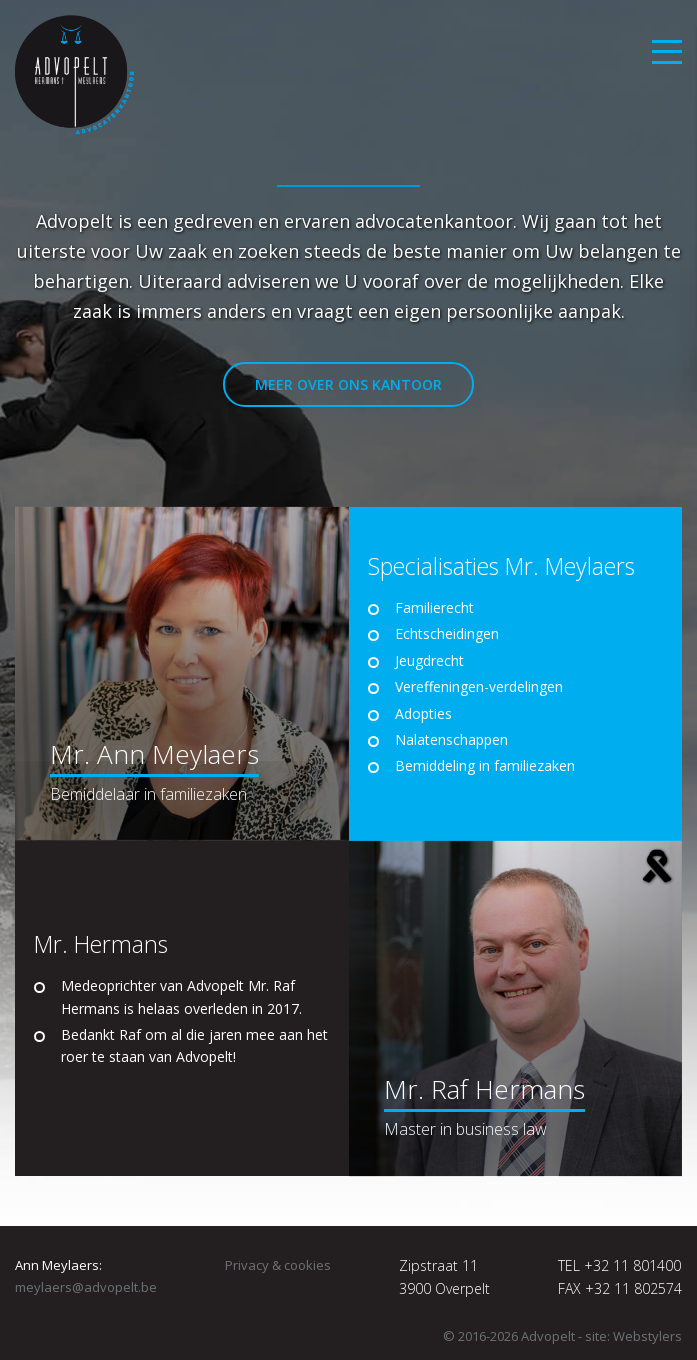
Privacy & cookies (278, 1265)
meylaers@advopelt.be (86, 1287)
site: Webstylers (633, 1336)
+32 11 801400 (632, 1265)
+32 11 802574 (633, 1288)
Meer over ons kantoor (348, 384)
